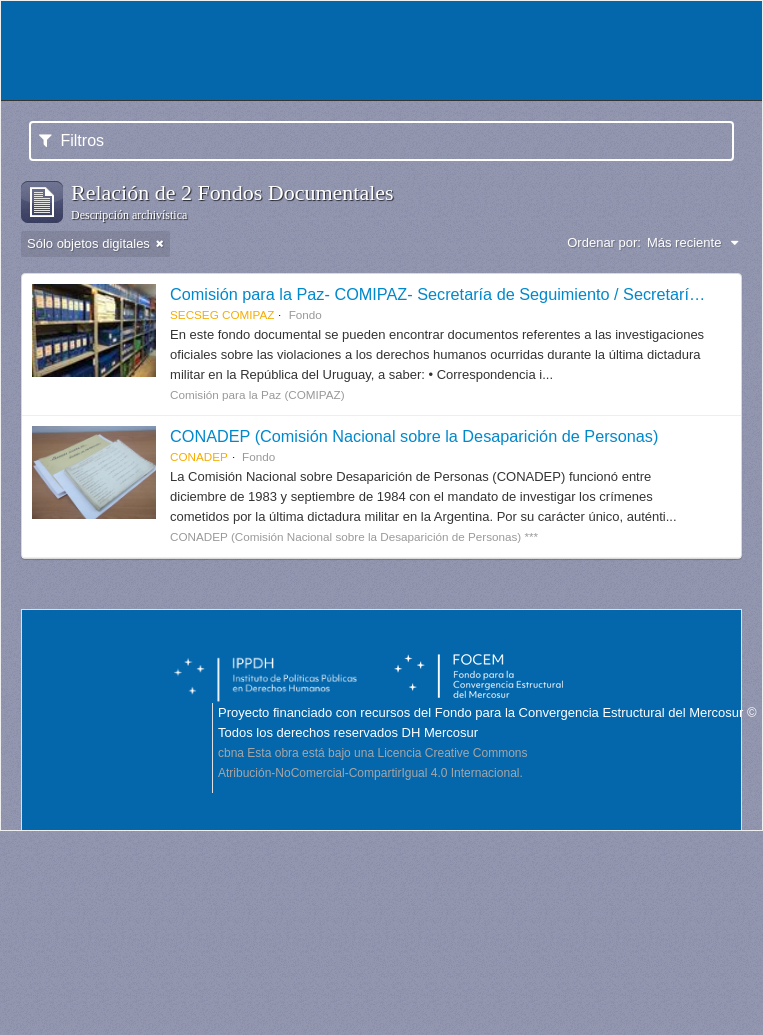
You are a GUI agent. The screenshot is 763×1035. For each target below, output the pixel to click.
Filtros (71, 140)
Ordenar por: (604, 242)
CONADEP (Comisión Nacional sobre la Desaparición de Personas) (414, 436)
